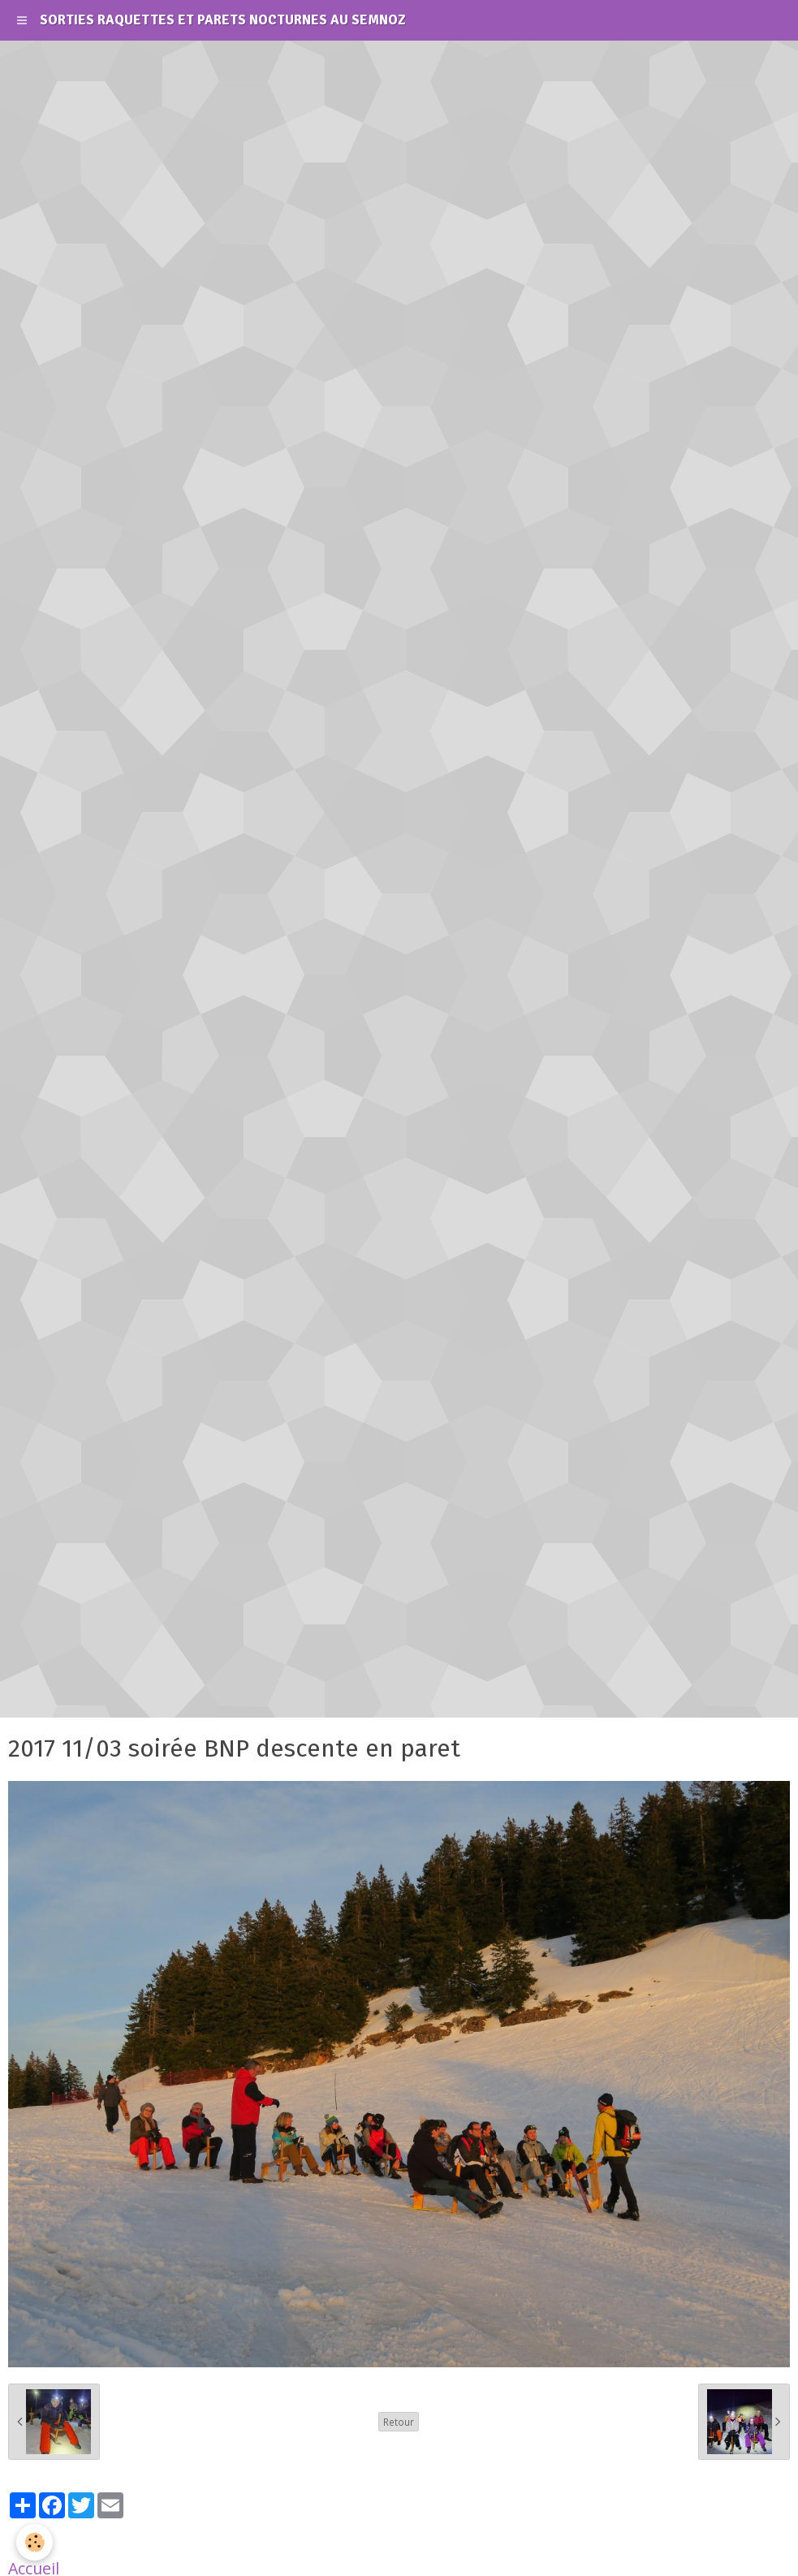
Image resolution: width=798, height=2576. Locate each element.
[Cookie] (34, 2542)
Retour (398, 2421)
